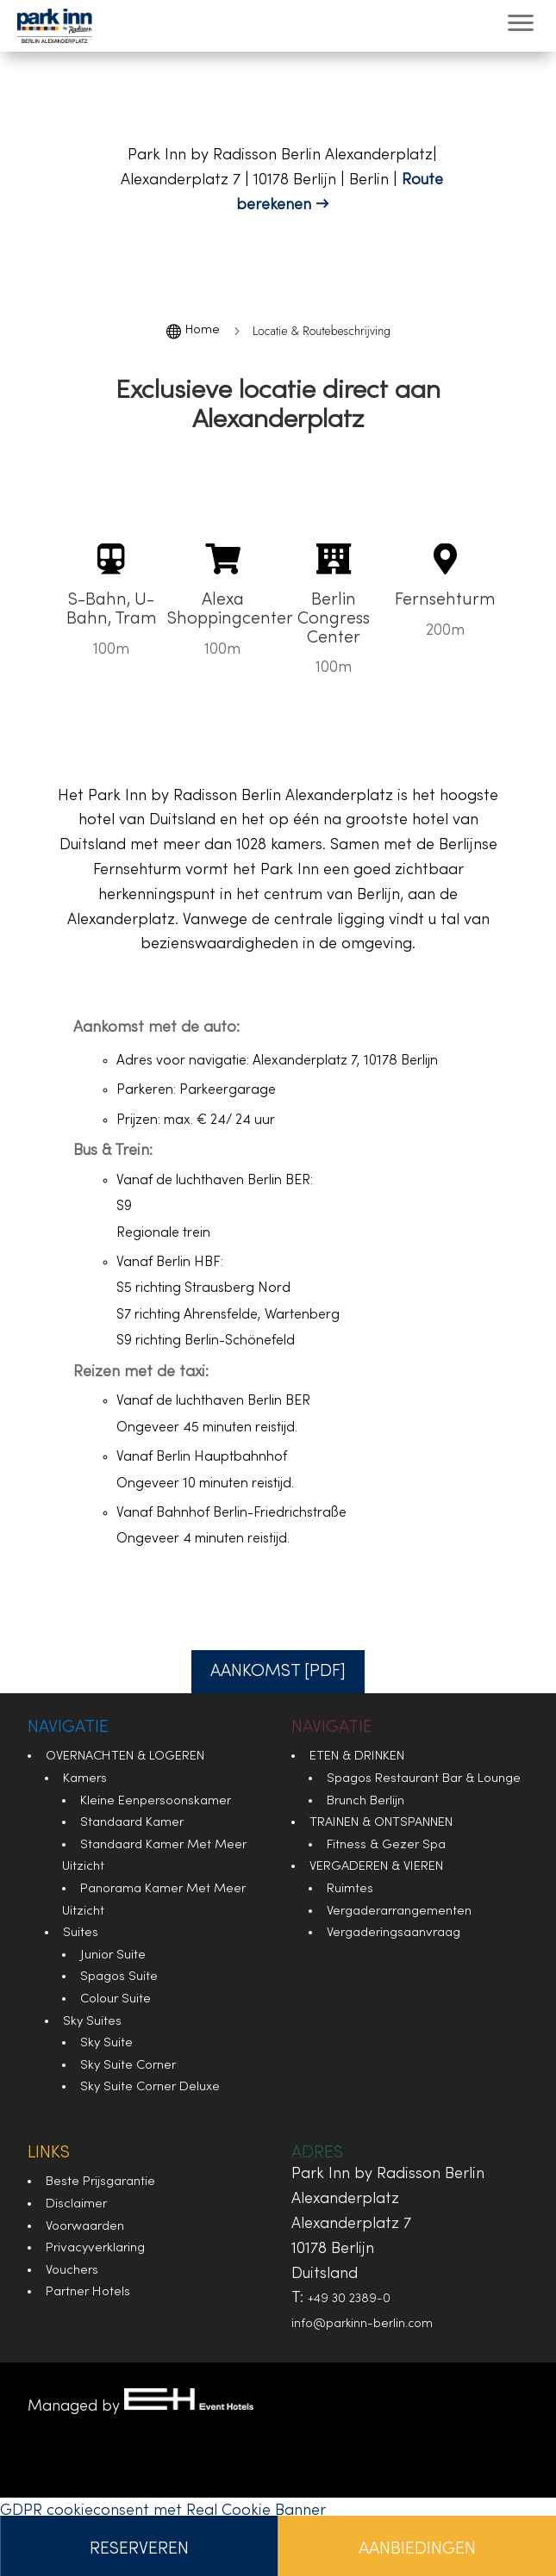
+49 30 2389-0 (349, 2299)
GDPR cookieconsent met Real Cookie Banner (163, 2511)
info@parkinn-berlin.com (362, 2324)
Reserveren (139, 2549)
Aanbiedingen (417, 2549)
